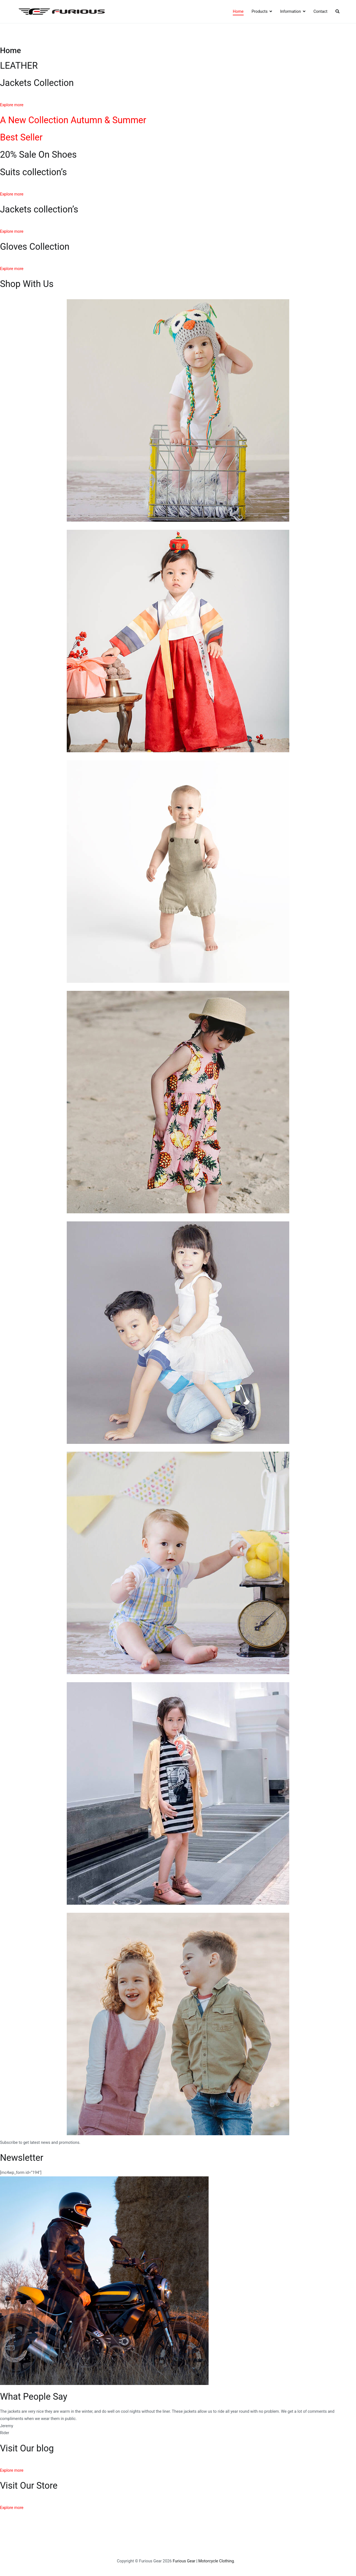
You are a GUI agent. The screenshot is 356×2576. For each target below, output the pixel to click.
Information (290, 11)
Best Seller (21, 137)
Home (238, 11)
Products (259, 11)
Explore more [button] (11, 105)
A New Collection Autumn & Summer (73, 120)
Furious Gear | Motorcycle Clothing (203, 2561)
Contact (320, 11)
